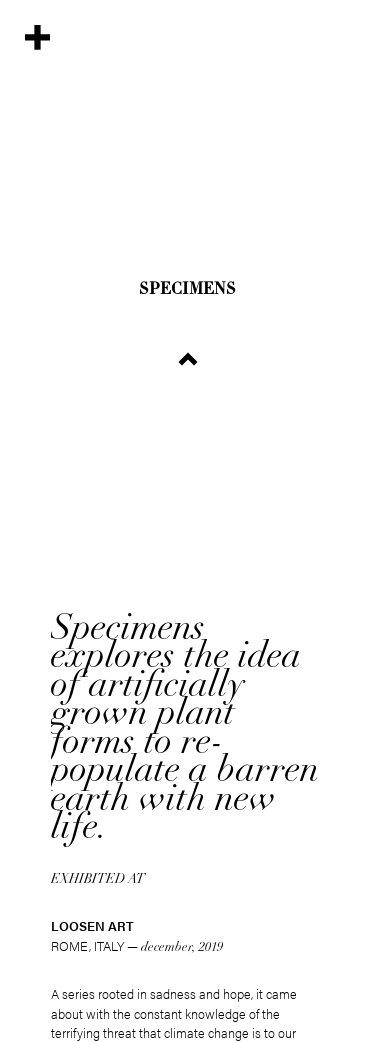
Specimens (187, 290)
